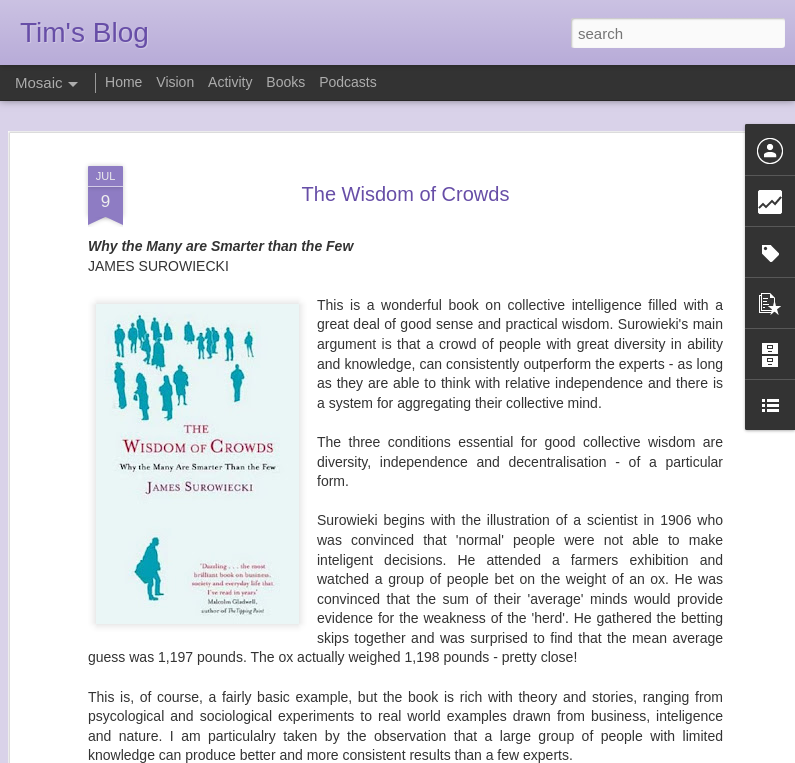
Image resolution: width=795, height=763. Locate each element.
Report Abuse (518, 752)
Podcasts (348, 82)
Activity (230, 82)
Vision (175, 82)
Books (285, 82)
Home (123, 82)
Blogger (460, 752)
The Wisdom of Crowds (406, 172)
